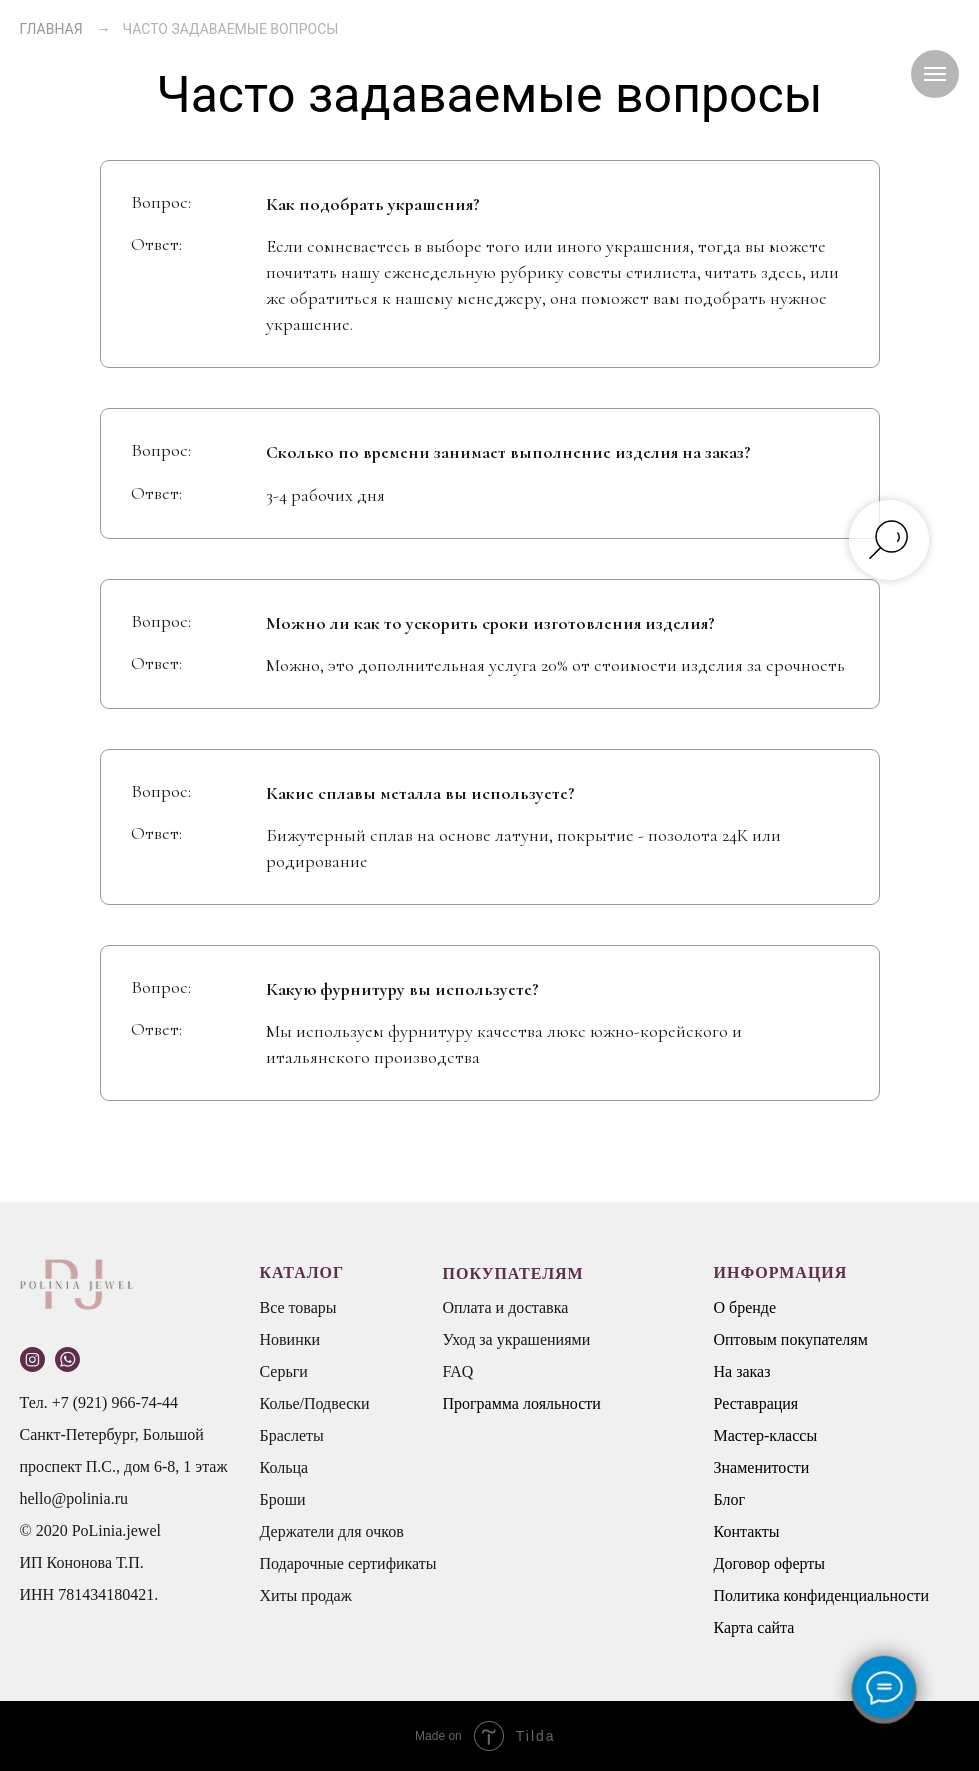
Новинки (290, 1339)
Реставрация (756, 1403)
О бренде (745, 1307)
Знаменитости (762, 1467)
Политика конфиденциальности (822, 1595)
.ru (119, 1498)
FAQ (458, 1371)
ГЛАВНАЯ (51, 29)
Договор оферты (770, 1563)
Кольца (284, 1467)
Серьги (284, 1371)
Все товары (298, 1307)
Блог (730, 1499)
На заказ (742, 1371)
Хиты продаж (306, 1595)
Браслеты (292, 1435)
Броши (283, 1499)
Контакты (747, 1531)
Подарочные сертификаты (348, 1563)
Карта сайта (754, 1627)
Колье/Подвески (315, 1403)
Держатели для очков (332, 1531)
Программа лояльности (522, 1403)
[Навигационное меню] (935, 74)
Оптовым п (752, 1339)
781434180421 (106, 1594)
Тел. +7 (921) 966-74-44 (99, 1402)
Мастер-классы (766, 1435)
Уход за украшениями (517, 1339)
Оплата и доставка (506, 1307)
